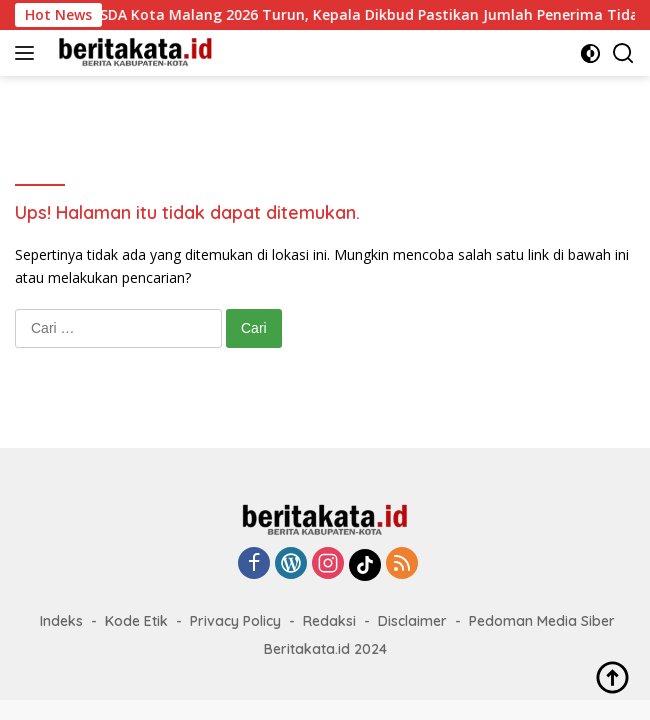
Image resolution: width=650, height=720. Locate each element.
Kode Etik (136, 621)
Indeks (61, 621)
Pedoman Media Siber (542, 621)
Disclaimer (412, 621)
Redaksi (329, 621)
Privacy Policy (235, 621)
